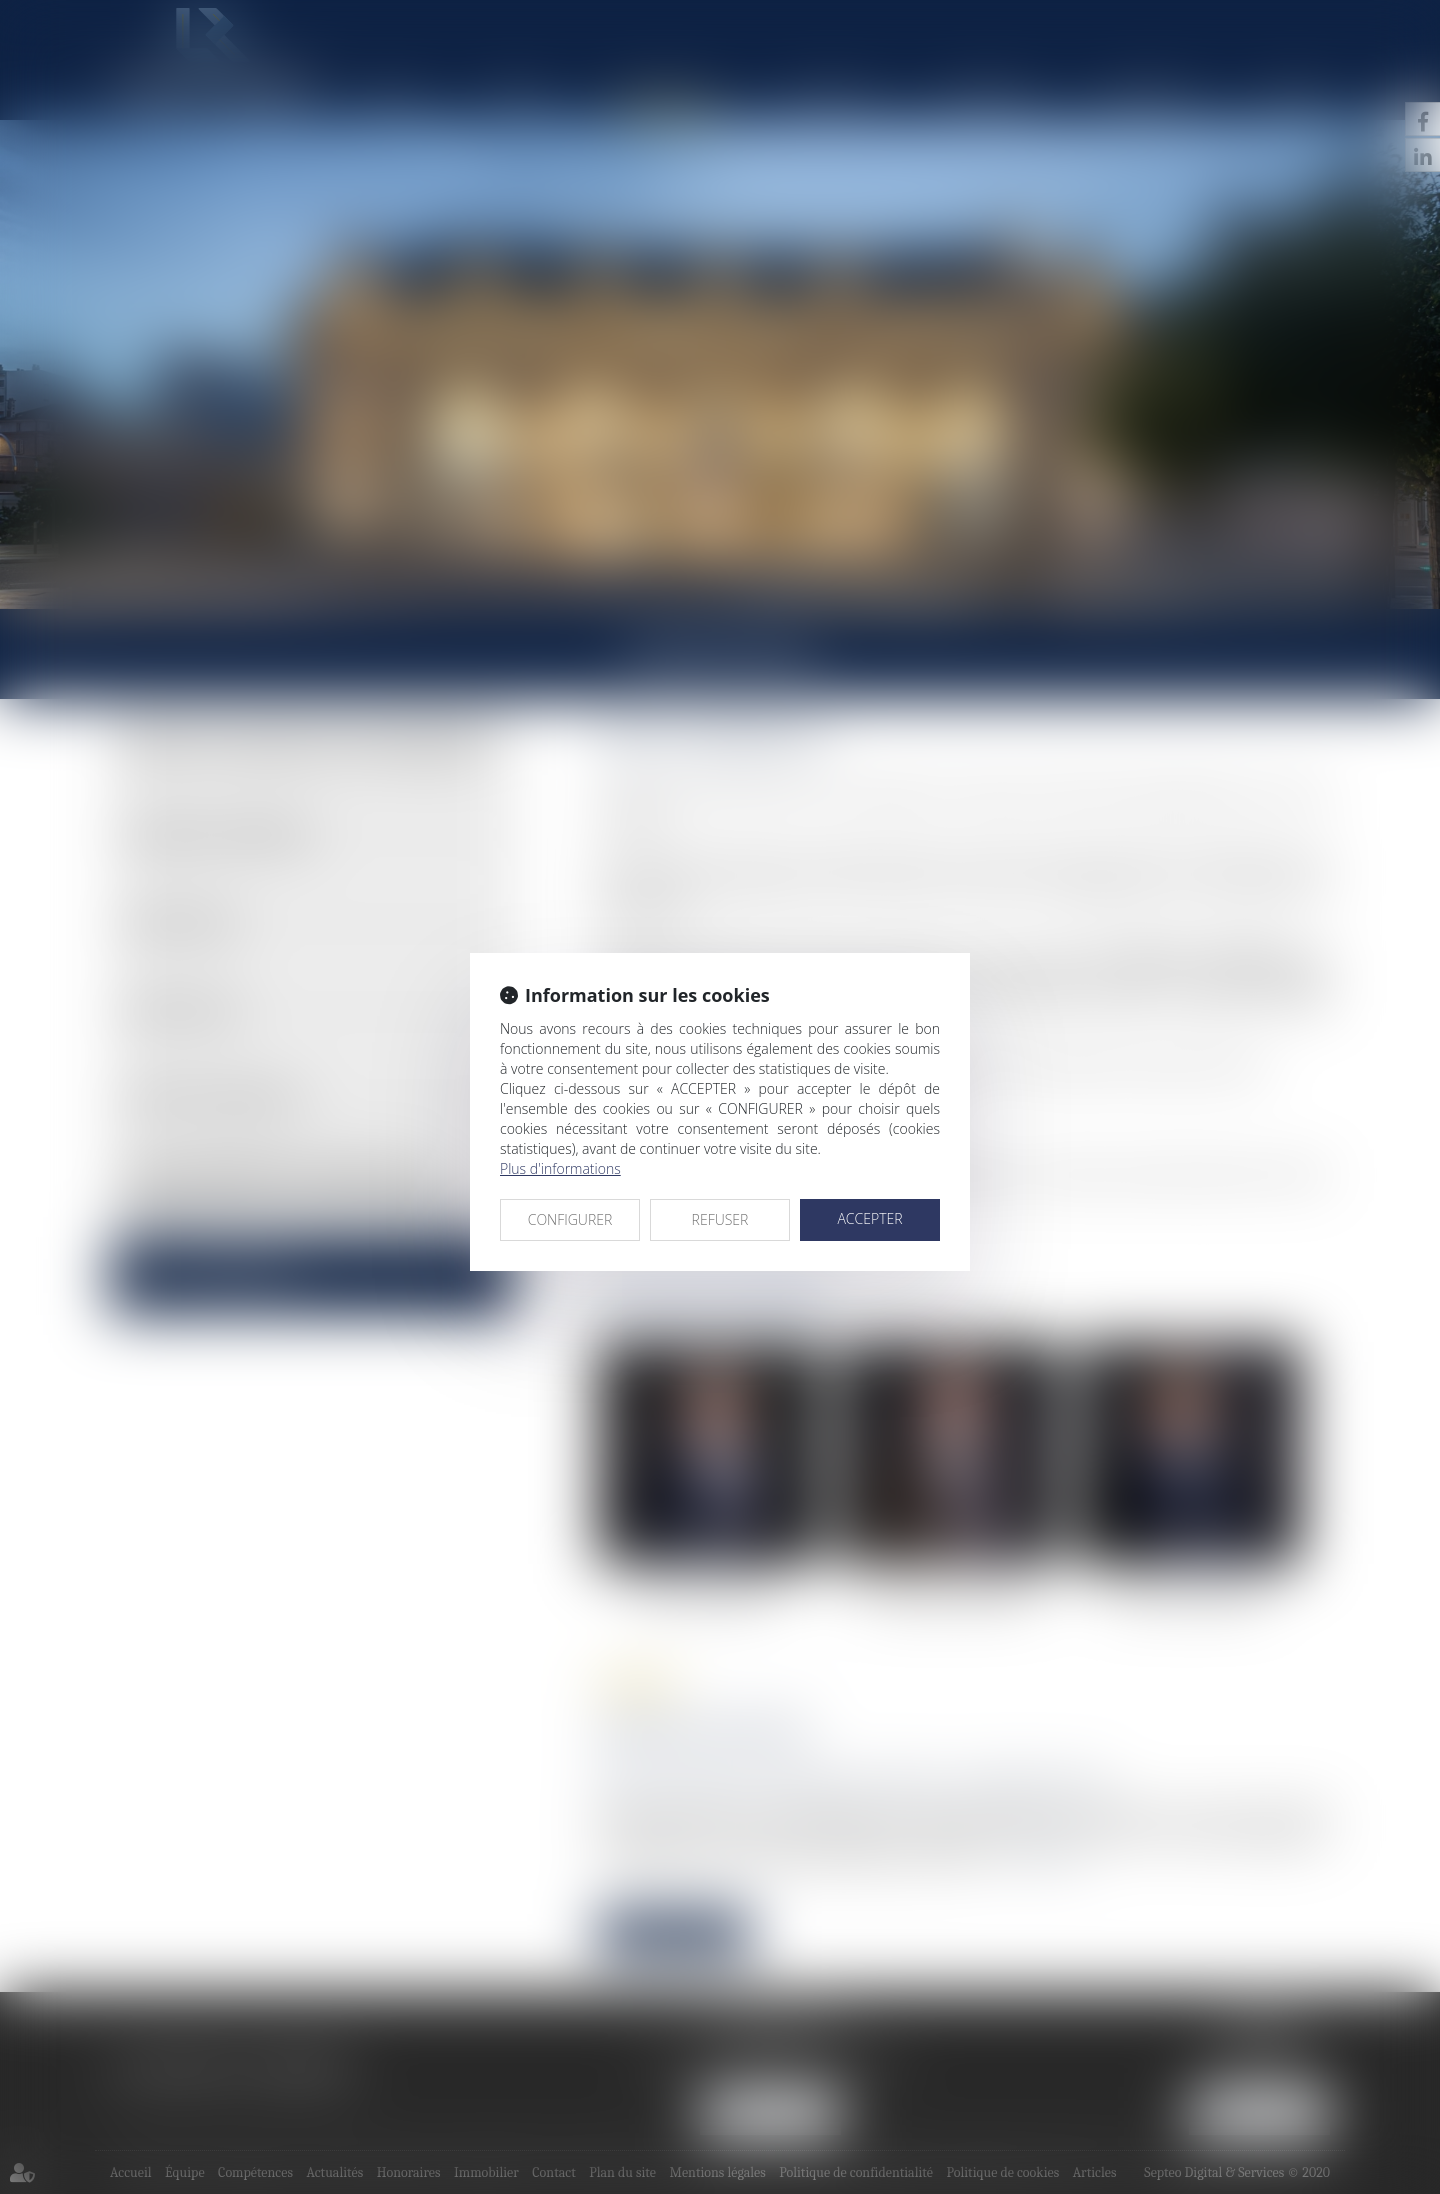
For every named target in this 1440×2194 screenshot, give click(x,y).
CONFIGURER (570, 1219)
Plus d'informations (560, 1168)
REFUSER (720, 1219)
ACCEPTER (869, 1218)
